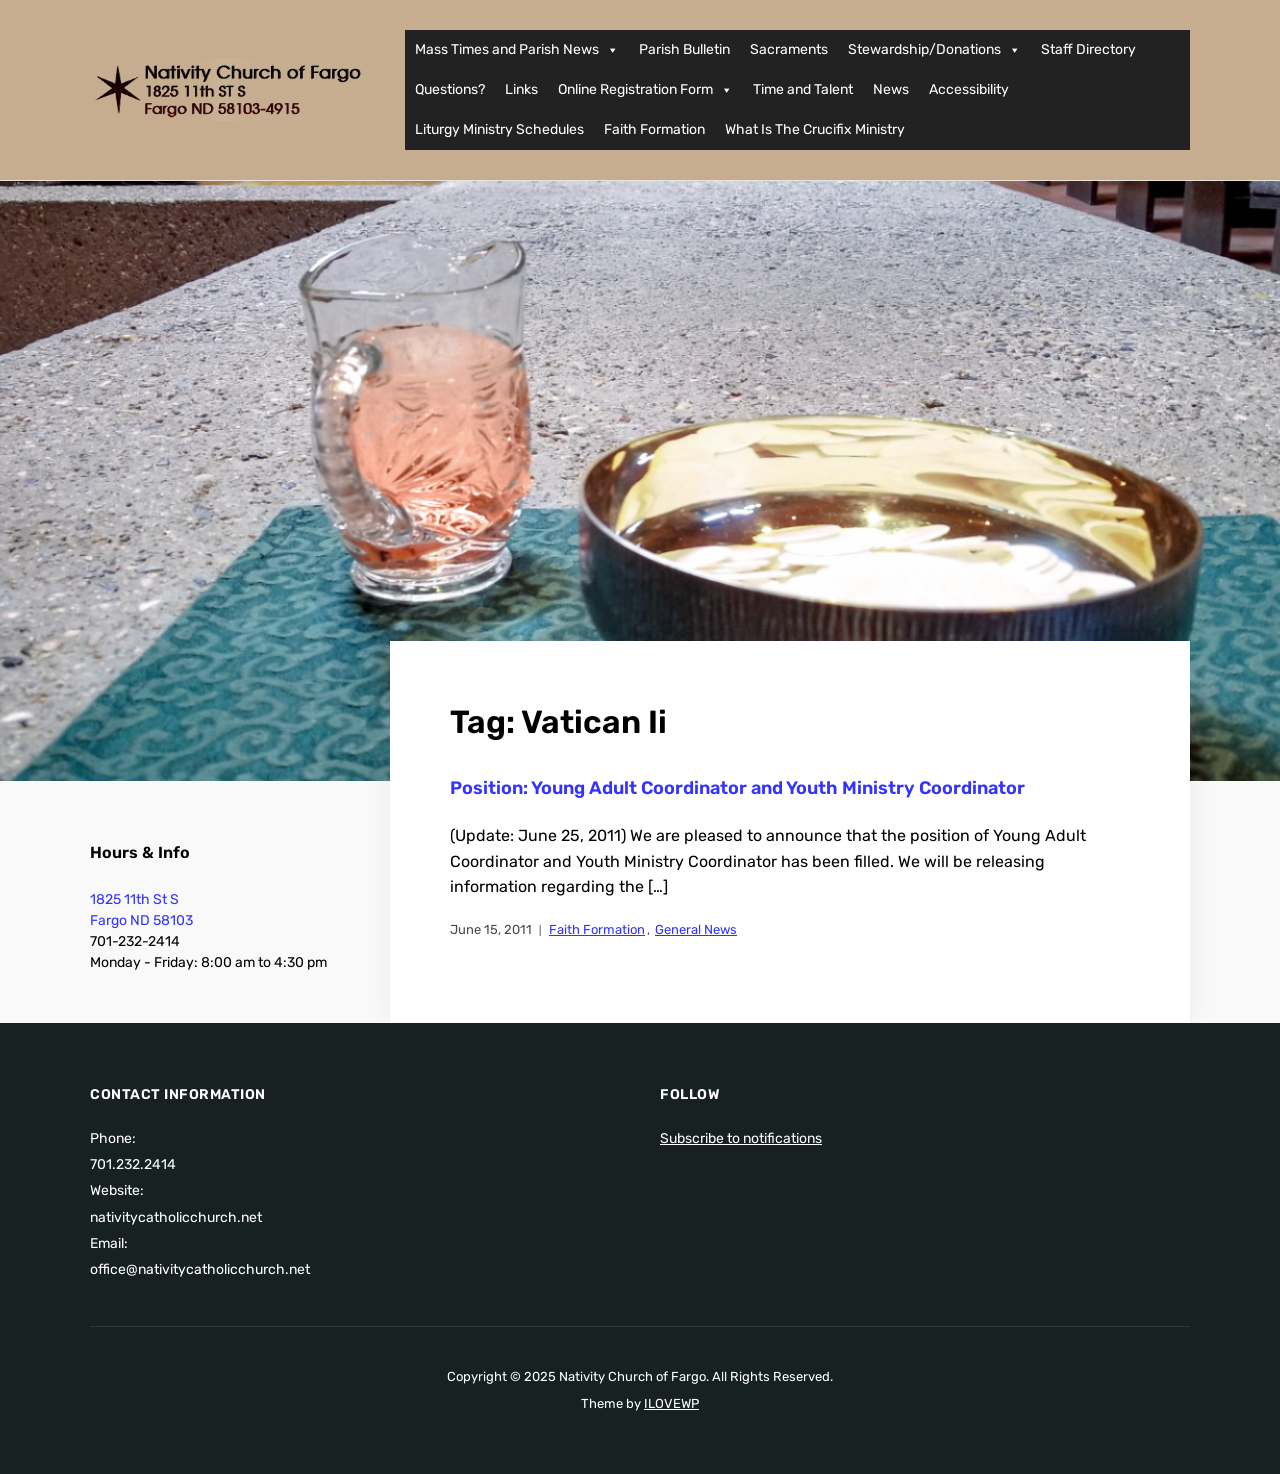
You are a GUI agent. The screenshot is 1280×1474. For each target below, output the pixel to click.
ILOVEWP (671, 1403)
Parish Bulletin (684, 49)
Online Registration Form (645, 90)
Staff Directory (1088, 49)
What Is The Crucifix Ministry (815, 129)
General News (696, 929)
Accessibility (969, 89)
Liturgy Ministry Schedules (499, 129)
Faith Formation (654, 129)
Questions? (450, 89)
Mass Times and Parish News (517, 50)
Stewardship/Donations (934, 50)
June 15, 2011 (491, 929)
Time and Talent (803, 89)
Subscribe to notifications (741, 1138)
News (891, 89)
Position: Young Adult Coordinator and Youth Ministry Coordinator (737, 788)
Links (521, 89)
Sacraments (789, 49)
